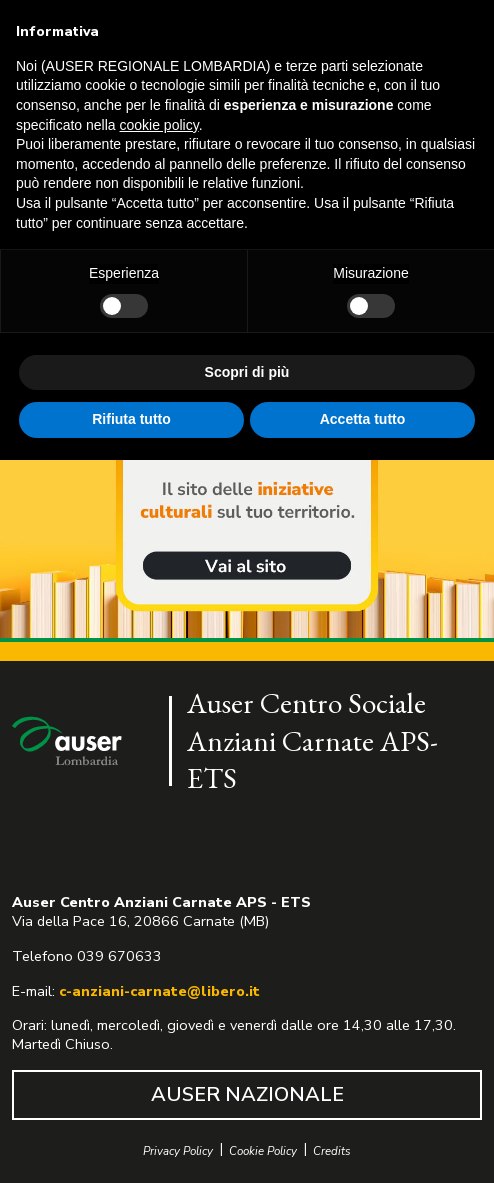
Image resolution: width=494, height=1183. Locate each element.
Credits (332, 1151)
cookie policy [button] (159, 125)
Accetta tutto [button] (363, 419)
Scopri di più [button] (247, 372)
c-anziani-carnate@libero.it (159, 991)
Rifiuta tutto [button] (131, 419)
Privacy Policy (178, 1151)
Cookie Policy (263, 1151)
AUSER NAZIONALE (247, 1094)
